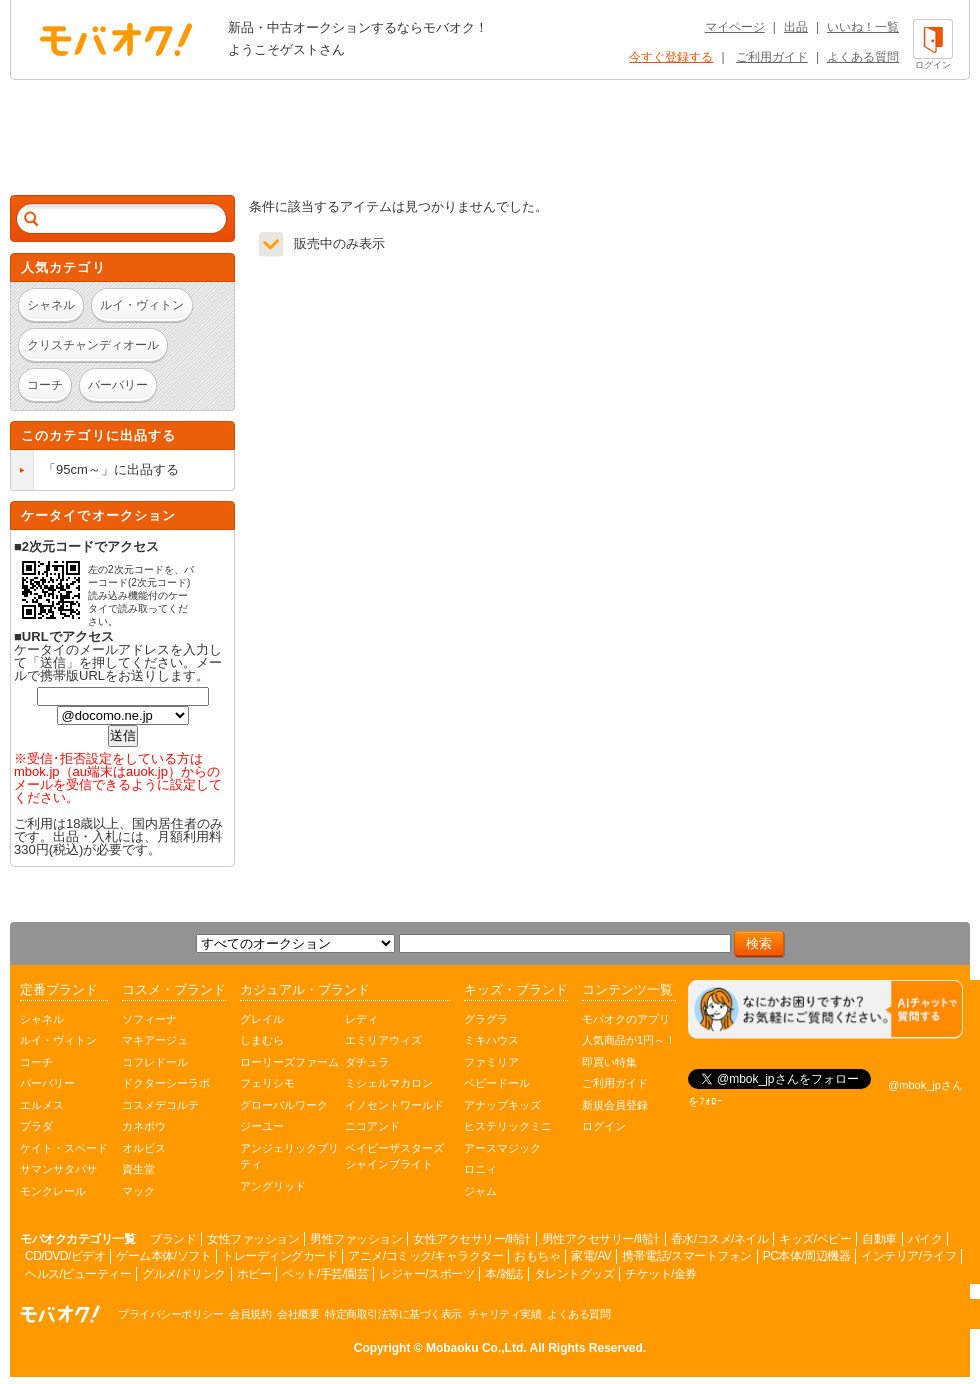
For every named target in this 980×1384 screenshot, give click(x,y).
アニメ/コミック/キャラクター (425, 1256)
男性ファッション (356, 1239)
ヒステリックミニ (508, 1126)
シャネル (42, 1019)
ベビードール (497, 1083)
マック (138, 1191)
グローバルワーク (284, 1105)
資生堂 (138, 1169)
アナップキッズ (502, 1105)
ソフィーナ (149, 1019)
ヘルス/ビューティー (78, 1274)
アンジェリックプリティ (289, 1156)
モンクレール (53, 1191)
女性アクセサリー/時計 (472, 1239)
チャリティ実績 (505, 1314)
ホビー (254, 1274)
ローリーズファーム (289, 1062)
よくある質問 (863, 57)
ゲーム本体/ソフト (163, 1256)
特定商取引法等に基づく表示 (393, 1314)
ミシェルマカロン (389, 1083)
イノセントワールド (394, 1105)
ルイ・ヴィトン (58, 1040)
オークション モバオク (116, 39)
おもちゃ (537, 1256)
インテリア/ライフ (908, 1256)
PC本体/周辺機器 (807, 1256)
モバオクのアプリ (626, 1019)
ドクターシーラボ (166, 1083)
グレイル (262, 1019)
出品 (796, 27)
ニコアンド (372, 1126)
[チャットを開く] (825, 1009)
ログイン (604, 1126)
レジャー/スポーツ (426, 1274)
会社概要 (298, 1314)
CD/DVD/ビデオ (65, 1256)
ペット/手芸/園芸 (325, 1274)
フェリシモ (267, 1083)
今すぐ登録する (671, 57)
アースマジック (502, 1148)
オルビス (144, 1148)
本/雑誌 (503, 1274)
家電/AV (591, 1256)
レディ (361, 1019)
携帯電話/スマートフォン (686, 1256)
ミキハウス (491, 1040)
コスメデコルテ (160, 1105)
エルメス (42, 1105)
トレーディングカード (279, 1256)
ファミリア (491, 1062)
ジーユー (262, 1126)
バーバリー (47, 1083)
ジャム (480, 1191)
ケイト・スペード (64, 1148)
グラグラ (486, 1019)
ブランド (173, 1239)
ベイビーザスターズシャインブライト (394, 1156)
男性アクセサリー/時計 (601, 1239)
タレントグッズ (574, 1274)
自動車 (879, 1239)
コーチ (36, 1062)
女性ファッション (253, 1239)
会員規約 (250, 1314)
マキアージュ (155, 1040)
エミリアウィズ (383, 1040)
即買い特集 (609, 1062)
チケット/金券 (661, 1274)
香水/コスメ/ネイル (720, 1239)
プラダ (36, 1126)
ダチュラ (367, 1062)
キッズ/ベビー (815, 1239)
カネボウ (144, 1126)
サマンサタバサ (58, 1169)
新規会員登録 (615, 1105)
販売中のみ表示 (339, 243)
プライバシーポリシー (170, 1314)
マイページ (735, 27)
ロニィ (480, 1169)
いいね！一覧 (863, 27)
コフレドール (155, 1062)
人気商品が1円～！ (629, 1040)
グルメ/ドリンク (183, 1274)
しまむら (262, 1040)
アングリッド (273, 1186)
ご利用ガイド (772, 57)
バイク (925, 1239)
